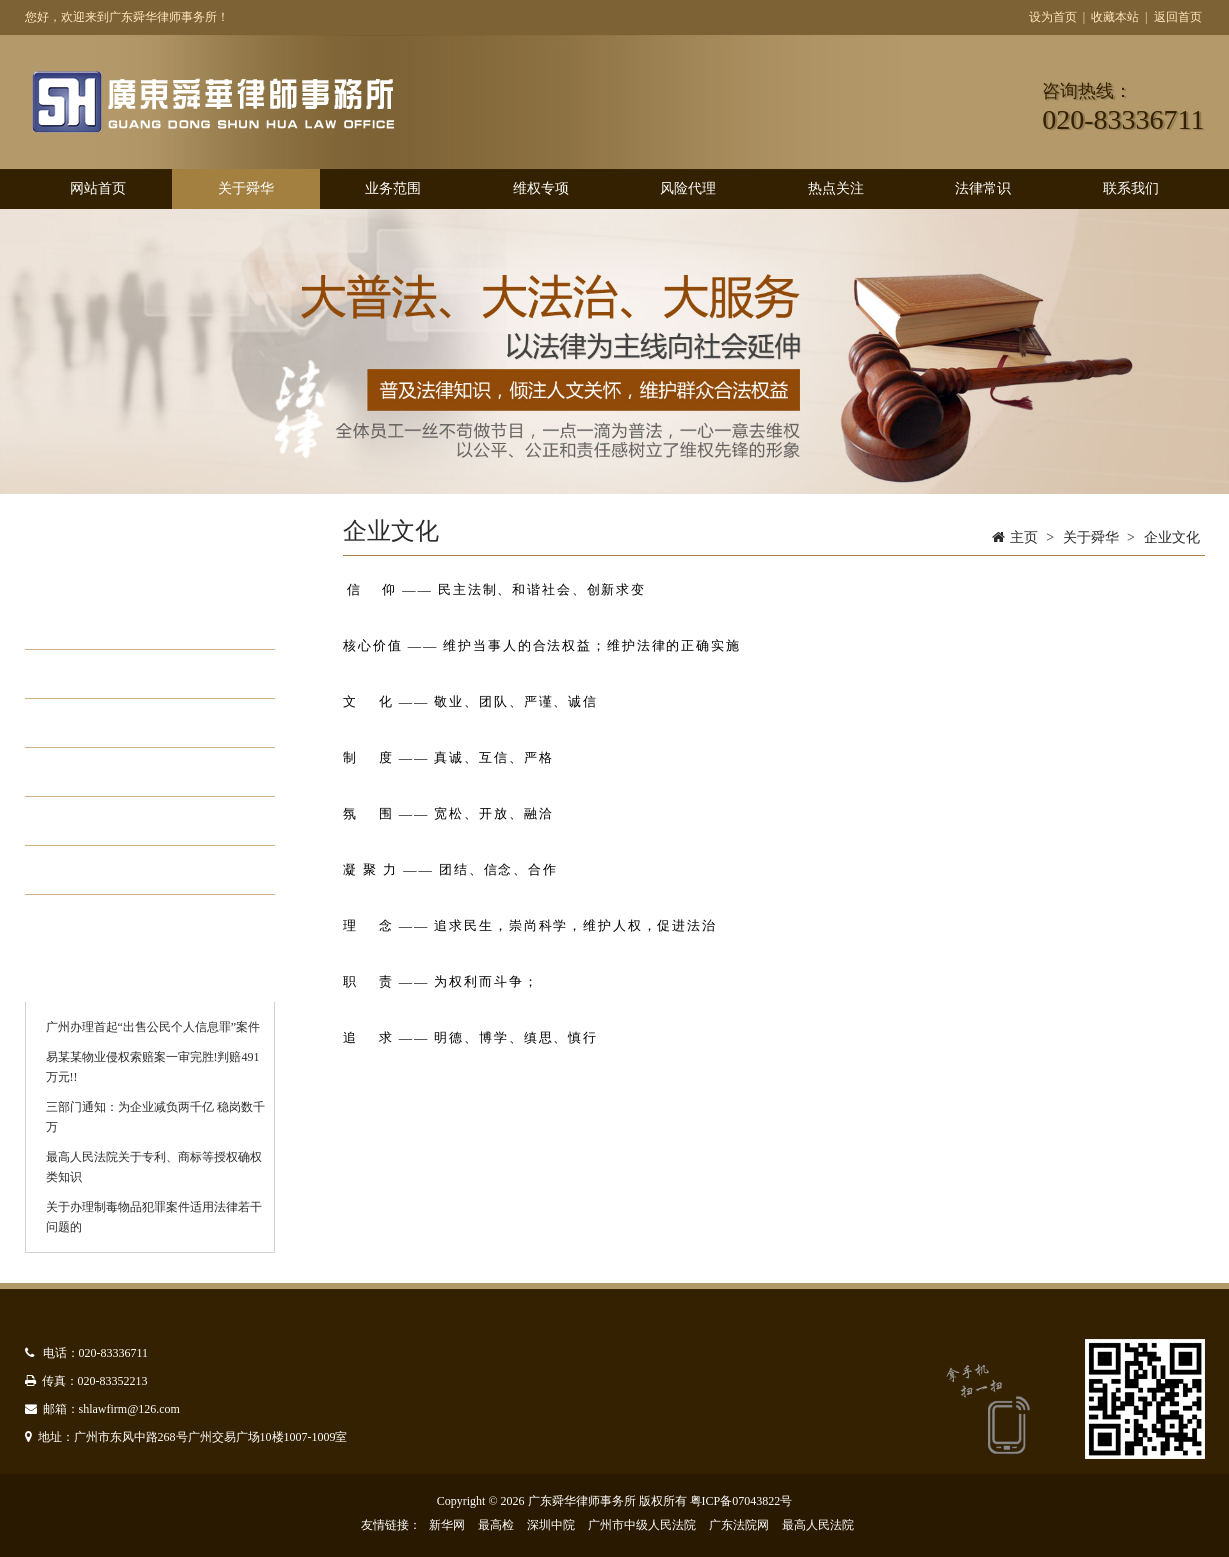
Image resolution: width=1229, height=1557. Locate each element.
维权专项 (541, 188)
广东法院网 (739, 1525)
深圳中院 (551, 1525)
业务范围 (393, 188)
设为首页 (1053, 17)
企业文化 (101, 723)
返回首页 (1178, 17)
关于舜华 (246, 188)
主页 (1024, 537)
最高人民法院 (818, 1525)
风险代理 (688, 188)
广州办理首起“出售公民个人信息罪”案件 (153, 1027)
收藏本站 (1115, 17)
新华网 (447, 1525)
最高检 (496, 1525)
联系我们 (1131, 188)
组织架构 (101, 674)
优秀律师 (101, 870)
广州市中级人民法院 (642, 1525)
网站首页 (98, 188)
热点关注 (836, 188)
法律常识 (983, 188)
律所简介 (101, 625)
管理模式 (101, 821)
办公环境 (101, 772)
